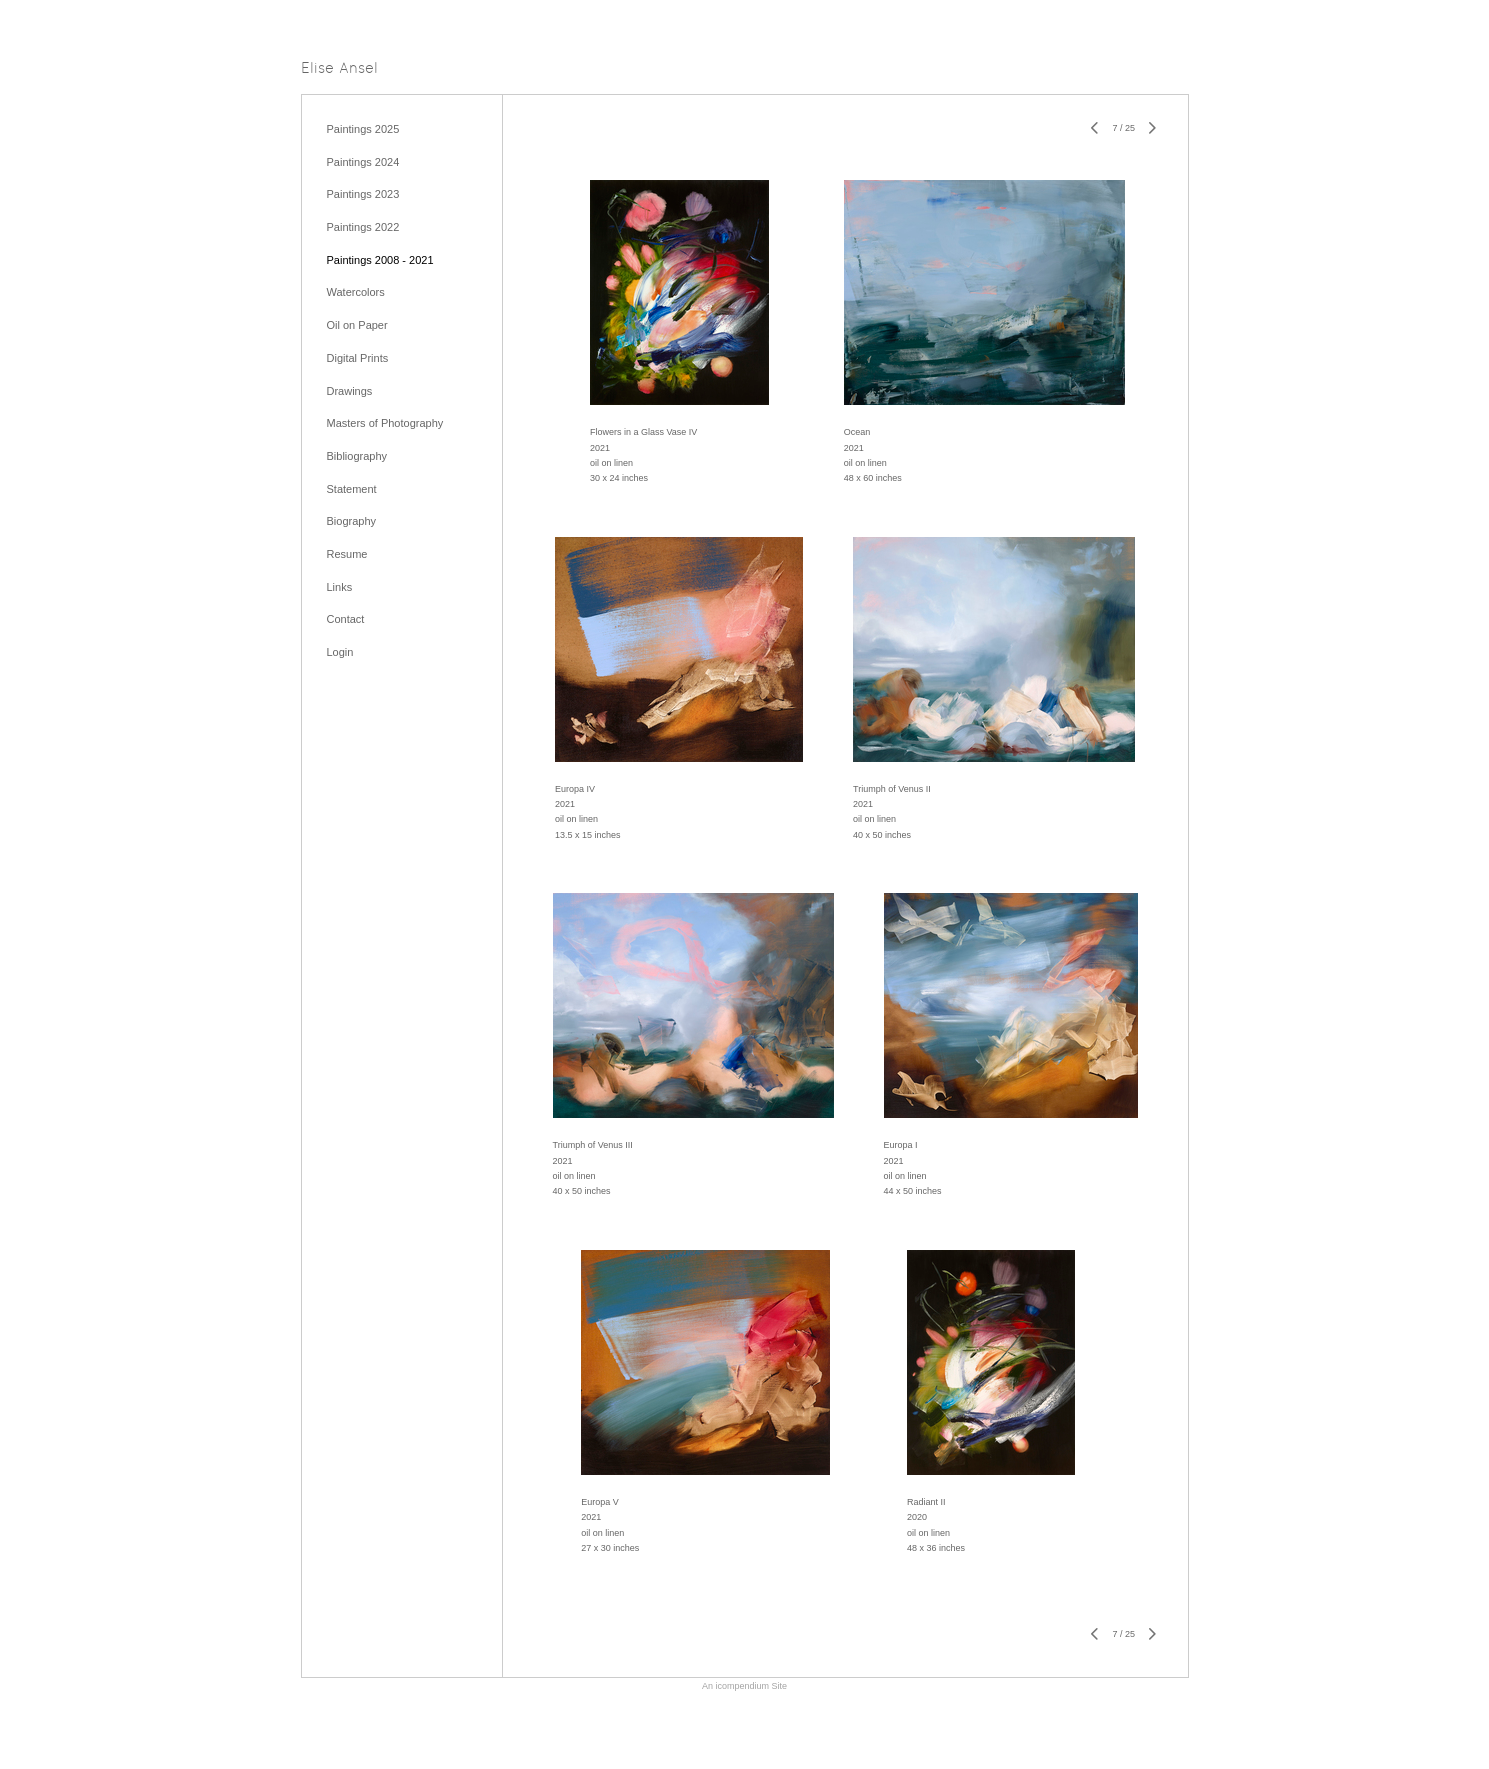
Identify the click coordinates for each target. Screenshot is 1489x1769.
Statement (352, 489)
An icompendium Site (744, 1686)
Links (340, 587)
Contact (346, 619)
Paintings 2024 (363, 162)
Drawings (350, 391)
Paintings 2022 (363, 227)
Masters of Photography (385, 423)
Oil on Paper (357, 325)
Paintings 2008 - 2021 (380, 260)
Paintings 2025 (363, 129)
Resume (347, 554)
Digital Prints (358, 358)
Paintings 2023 (363, 194)
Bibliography (357, 456)
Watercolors (356, 292)
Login (340, 652)
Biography (352, 521)
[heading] (339, 69)
